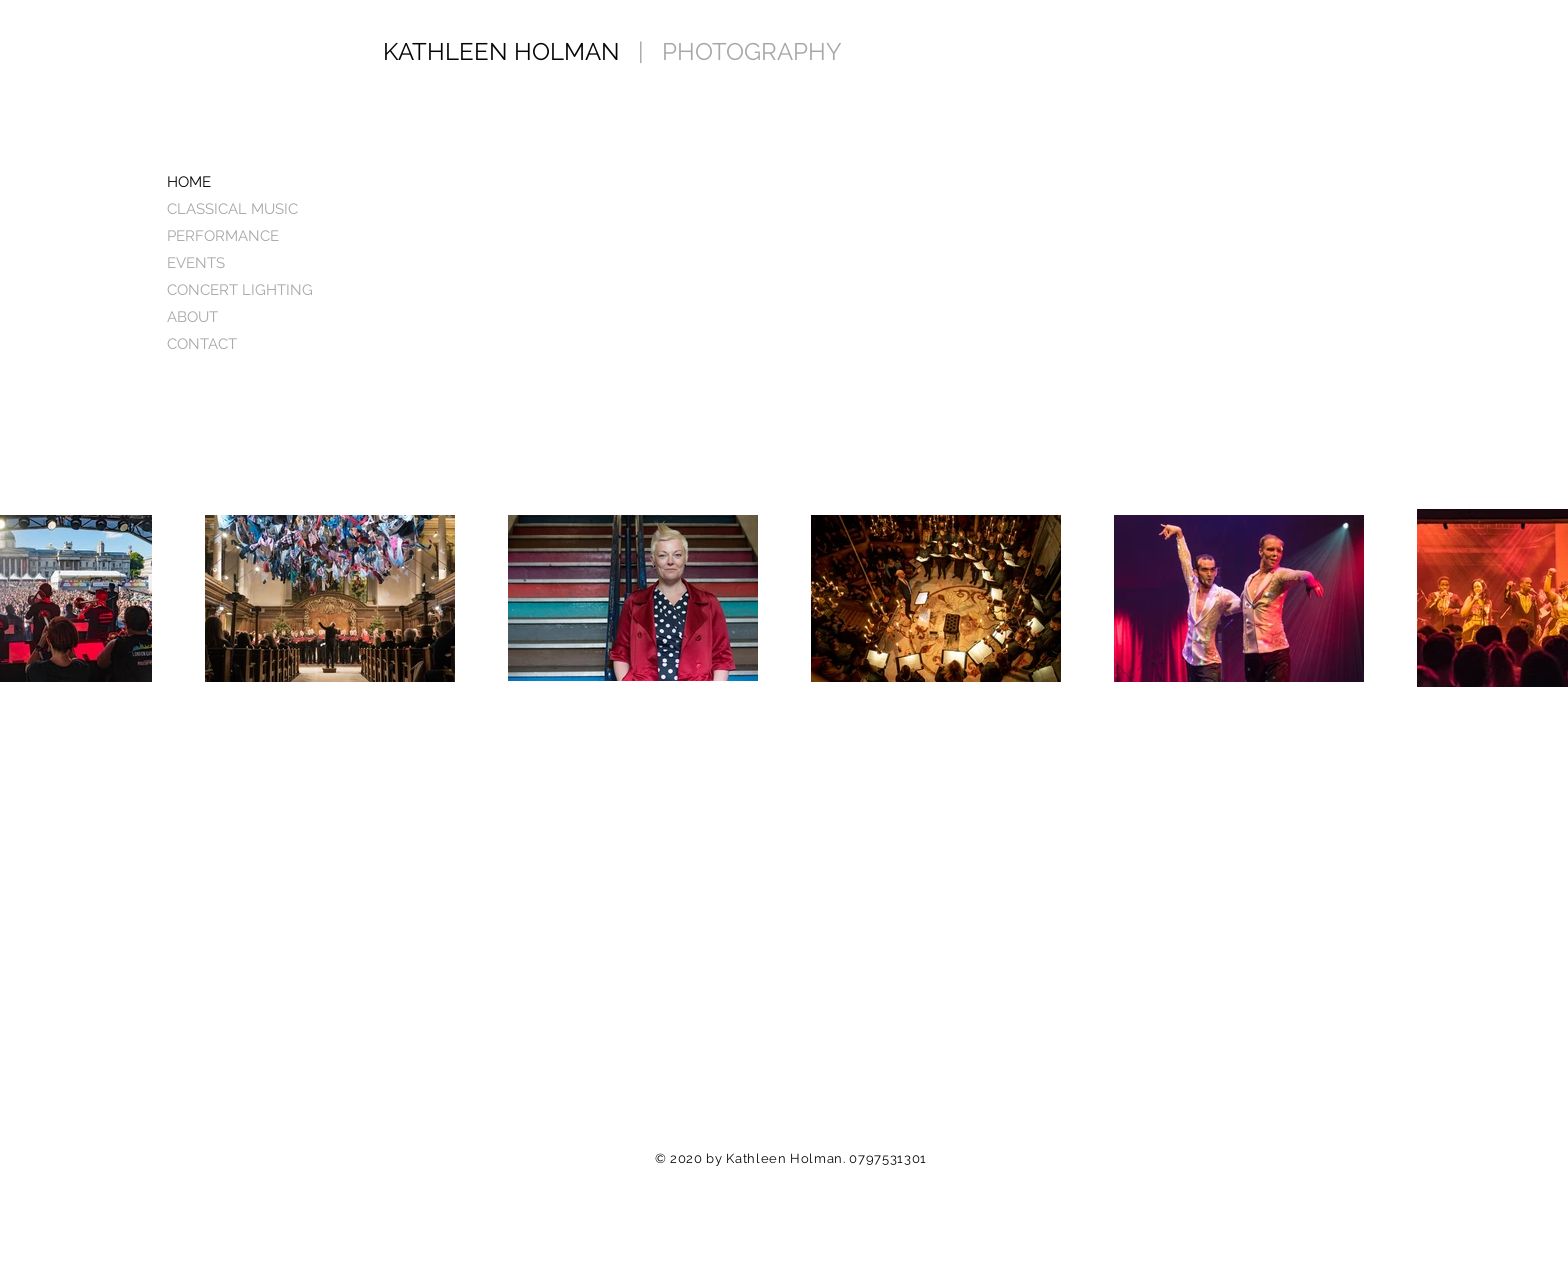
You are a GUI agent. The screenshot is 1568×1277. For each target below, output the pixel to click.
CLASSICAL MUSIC (232, 209)
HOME (189, 182)
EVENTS (196, 263)
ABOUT (192, 317)
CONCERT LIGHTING (240, 290)
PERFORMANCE (223, 236)
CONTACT (202, 344)
